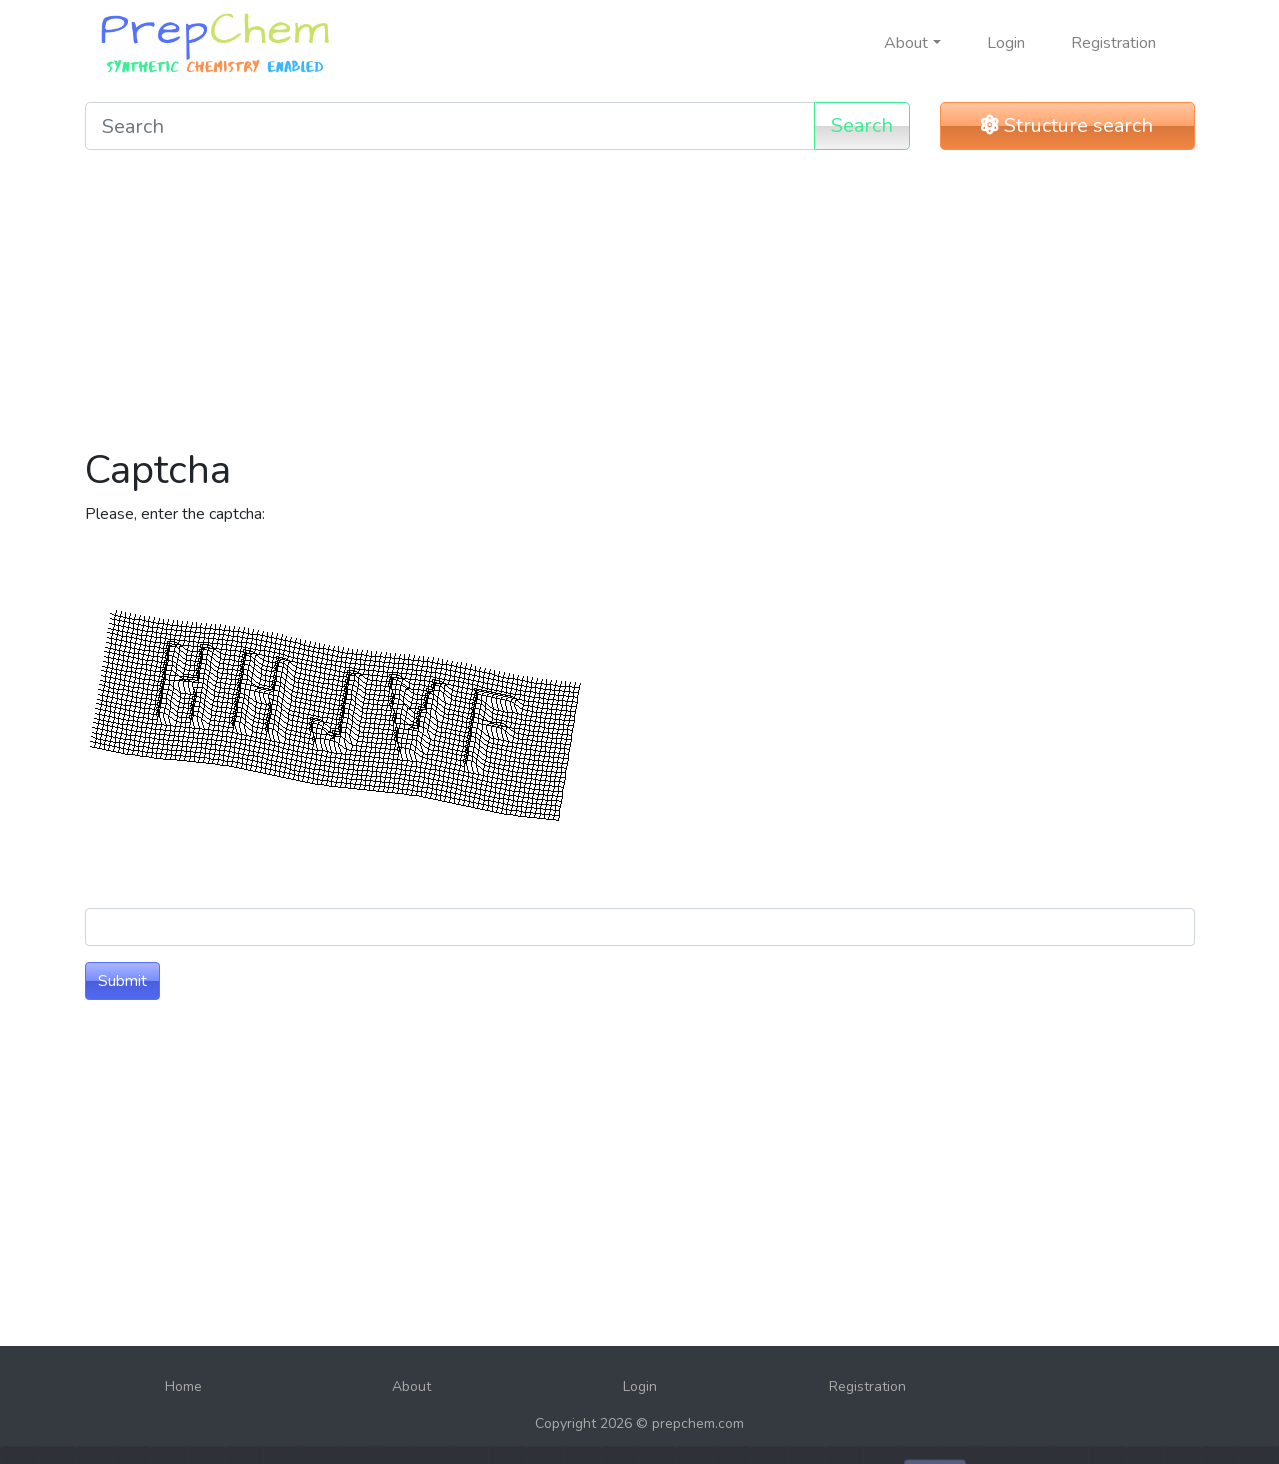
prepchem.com (698, 1423)
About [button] (906, 43)
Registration (1113, 43)
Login (1006, 43)
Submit (122, 981)
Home (183, 1386)
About (411, 1386)
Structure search (1067, 125)
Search (862, 125)
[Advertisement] (640, 306)
